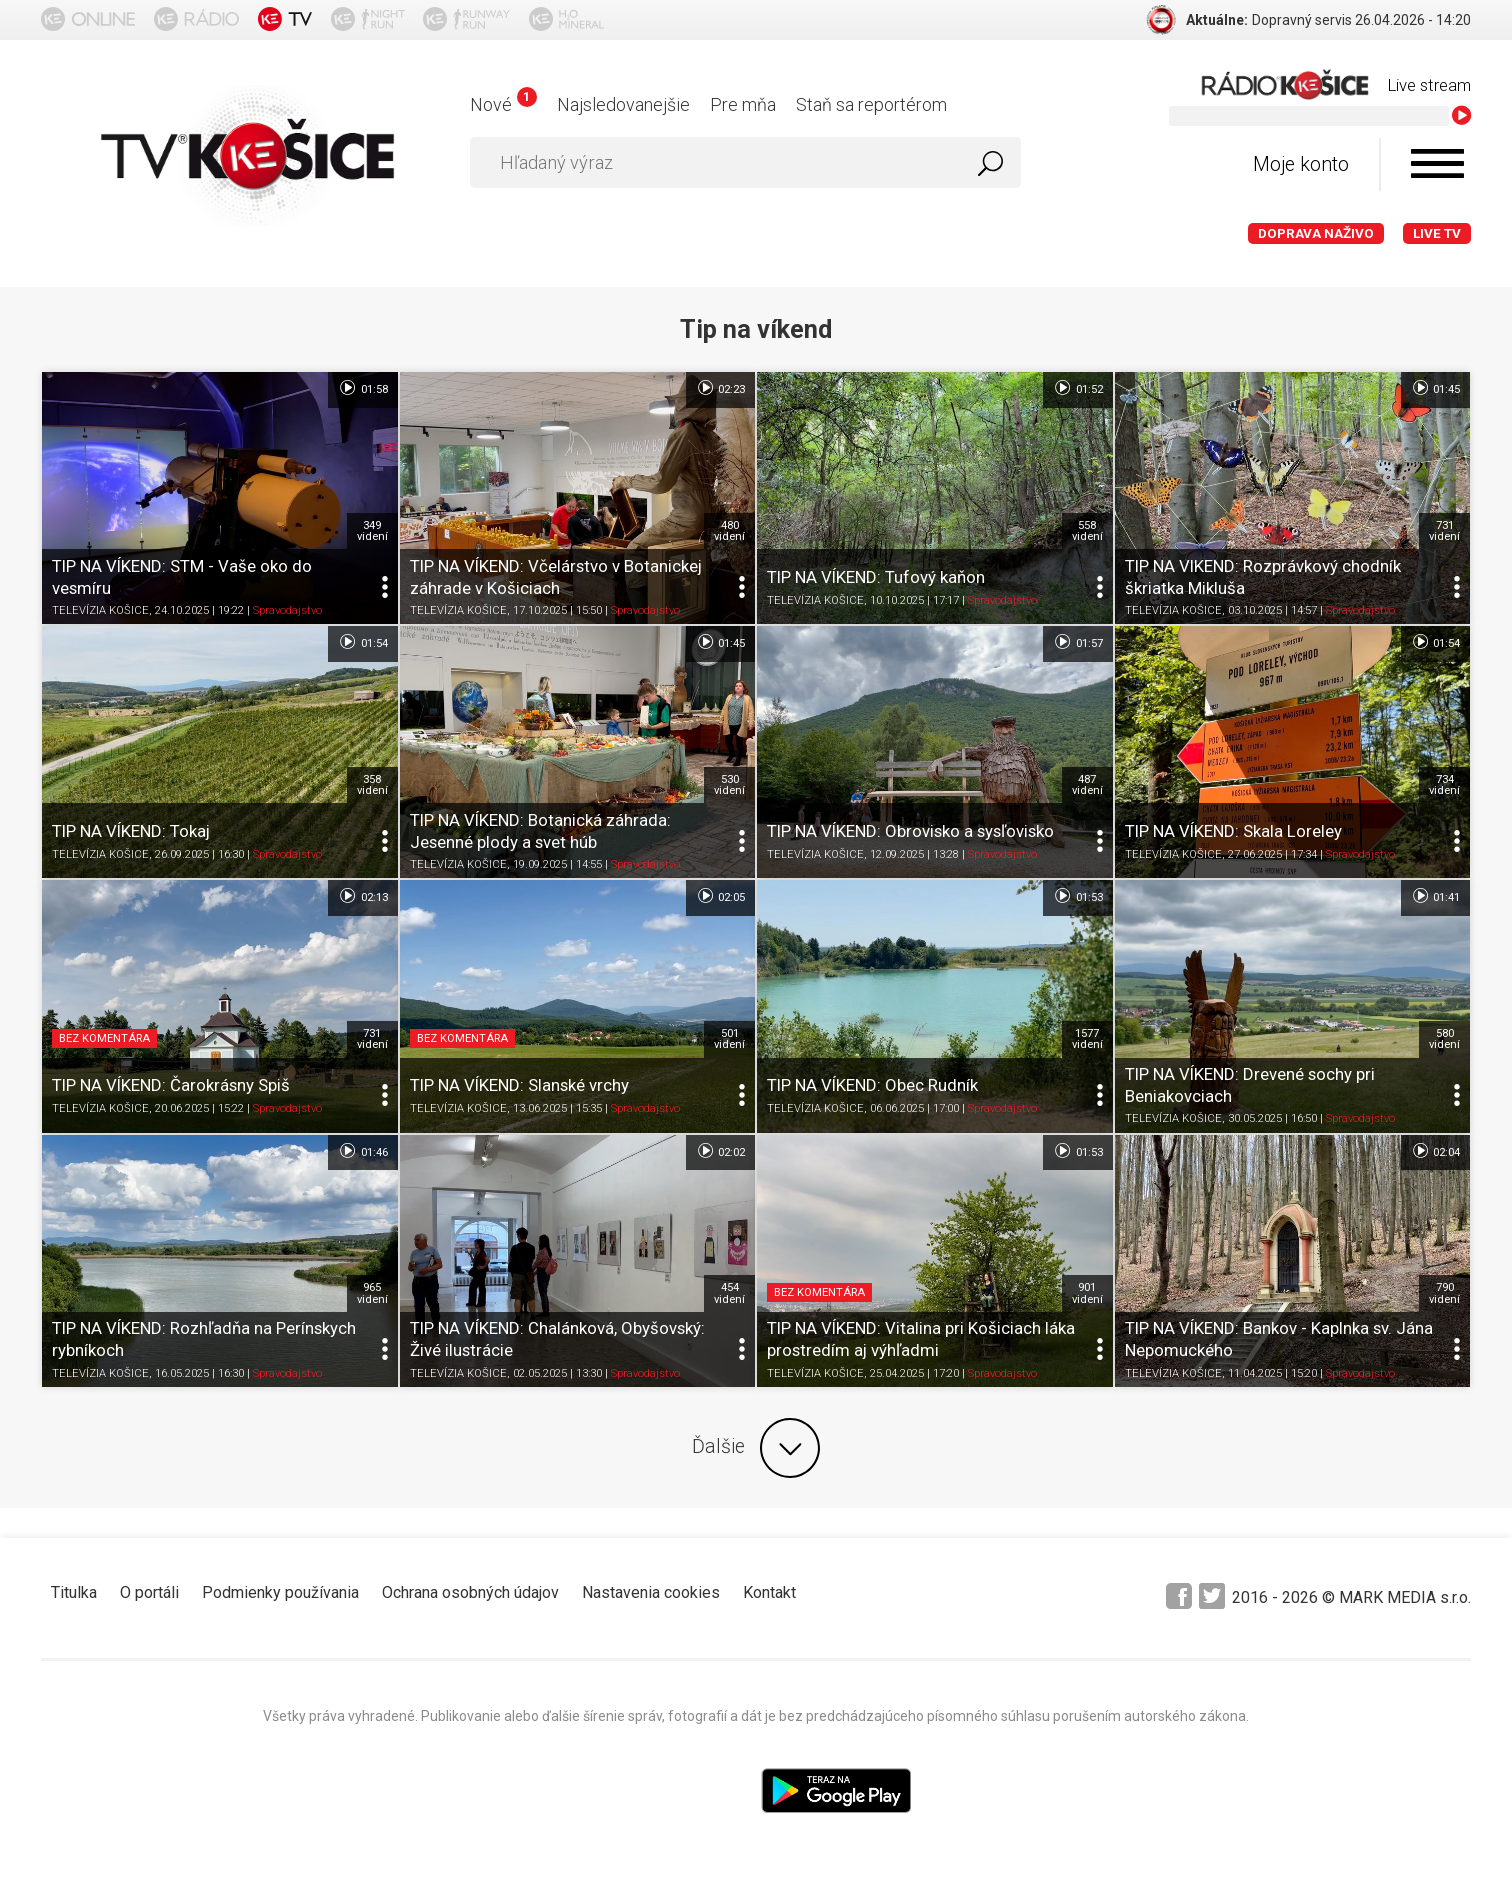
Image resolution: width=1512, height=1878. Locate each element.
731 (1444, 531)
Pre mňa (743, 104)
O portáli (149, 1592)
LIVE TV (1437, 233)
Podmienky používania (280, 1592)
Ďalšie (756, 1448)
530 (729, 785)
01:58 (362, 388)
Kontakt (769, 1592)
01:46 (362, 1151)
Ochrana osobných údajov (470, 1592)
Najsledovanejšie (623, 104)
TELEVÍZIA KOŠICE (100, 610)
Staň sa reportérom (871, 104)
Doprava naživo (1316, 233)
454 (729, 1293)
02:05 (720, 896)
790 (1444, 1293)
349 (372, 531)
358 (372, 785)
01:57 (1077, 642)
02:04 (1435, 1151)
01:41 (1435, 896)
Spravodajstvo (287, 610)
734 (1444, 785)
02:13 (362, 896)
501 (729, 1039)
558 (1087, 531)
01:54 (362, 642)
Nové (503, 104)
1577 (1087, 1039)
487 (1087, 785)
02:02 (720, 1151)
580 (1444, 1039)
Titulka (74, 1592)
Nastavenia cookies (651, 1592)
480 (729, 531)
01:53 (1077, 896)
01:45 (1435, 388)
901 (1087, 1293)
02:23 (720, 388)
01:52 (1077, 388)
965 (372, 1293)
